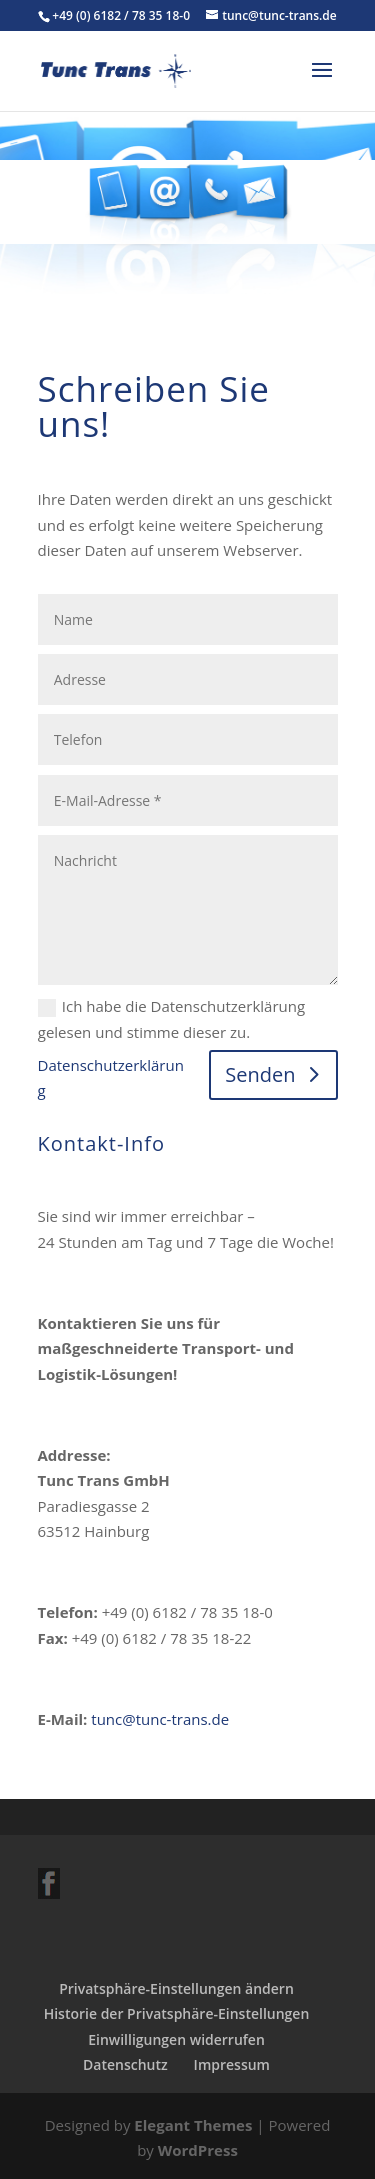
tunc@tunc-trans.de (160, 1719)
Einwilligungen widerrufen (176, 2039)
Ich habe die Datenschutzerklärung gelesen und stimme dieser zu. (171, 1019)
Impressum (232, 2064)
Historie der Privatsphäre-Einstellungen (177, 2013)
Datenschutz (125, 2064)
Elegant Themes (193, 2125)
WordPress (198, 2150)
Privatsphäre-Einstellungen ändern (176, 1988)
